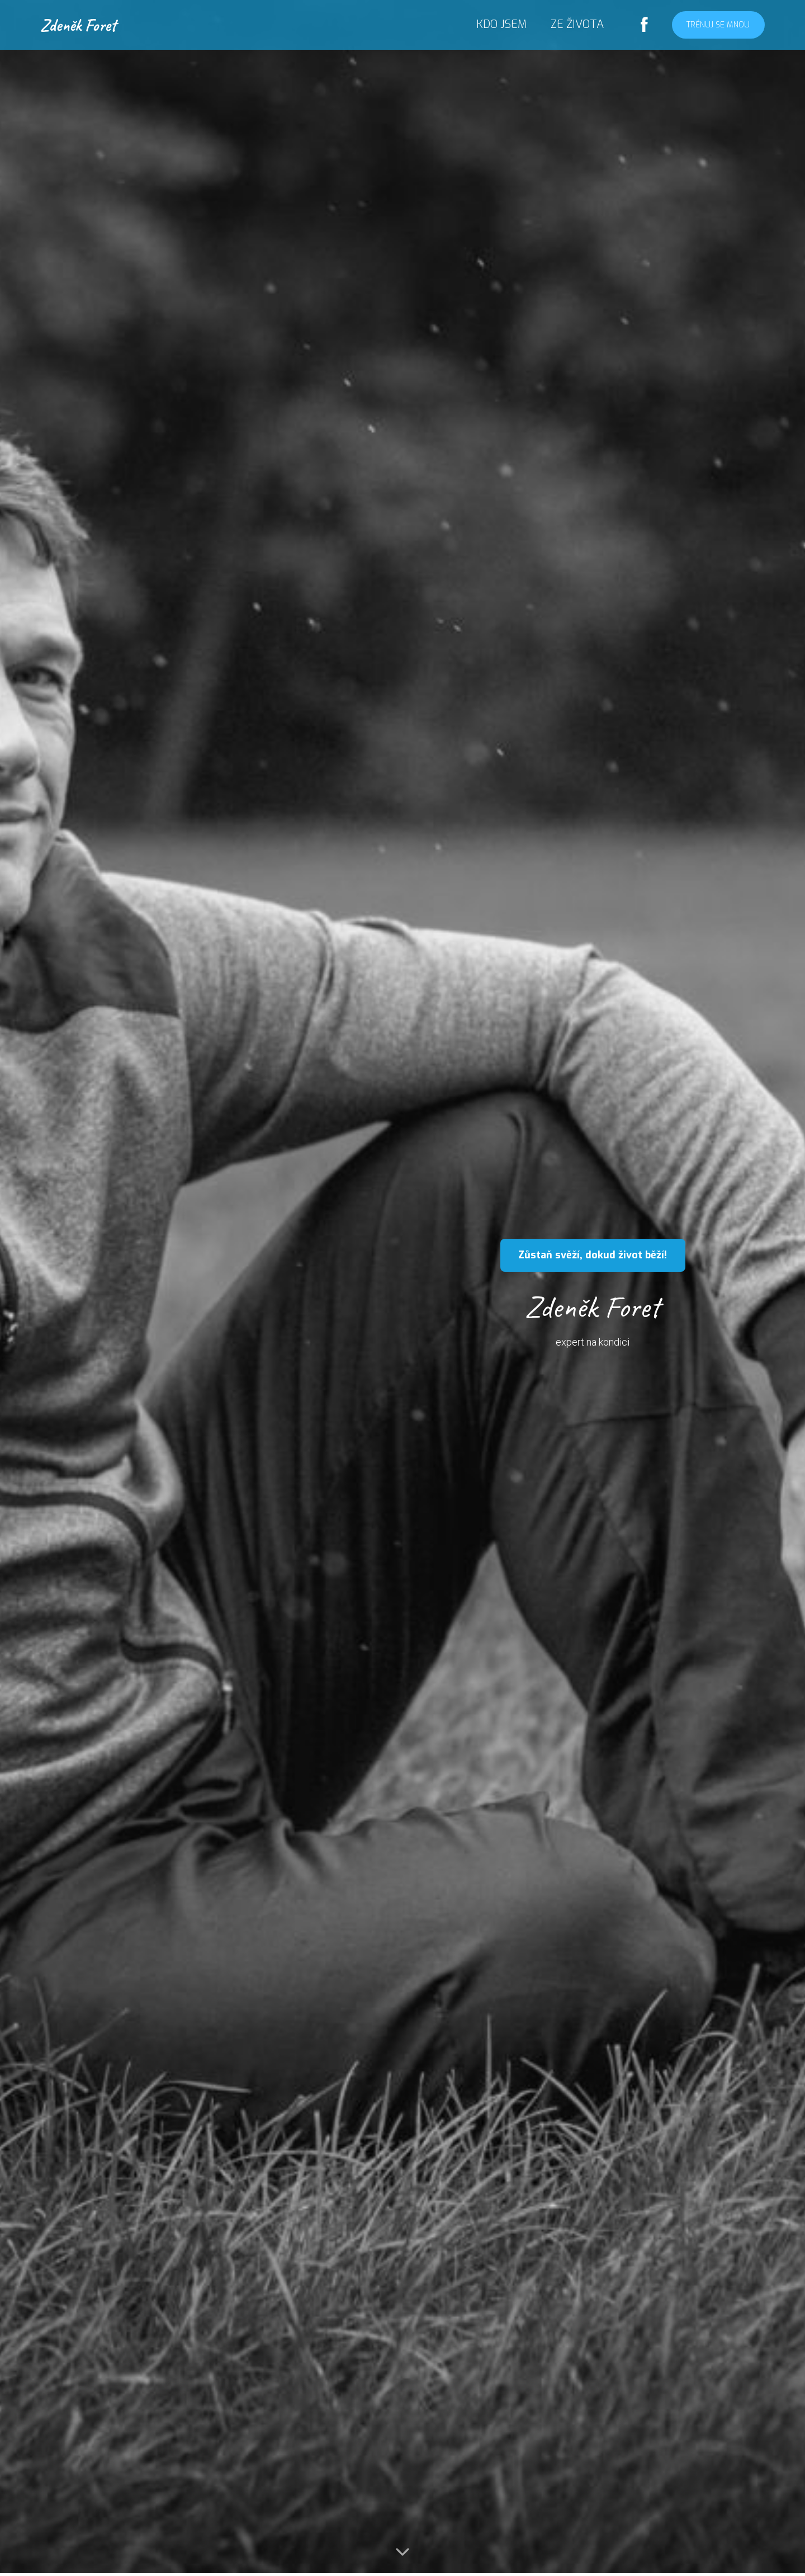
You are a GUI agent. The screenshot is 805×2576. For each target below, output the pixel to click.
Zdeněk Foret (78, 25)
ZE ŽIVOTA (577, 24)
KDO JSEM (501, 24)
